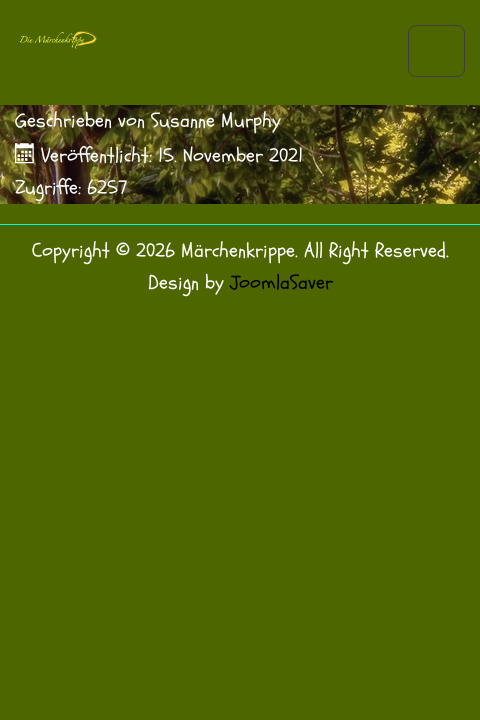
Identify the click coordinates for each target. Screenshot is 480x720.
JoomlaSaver (281, 282)
